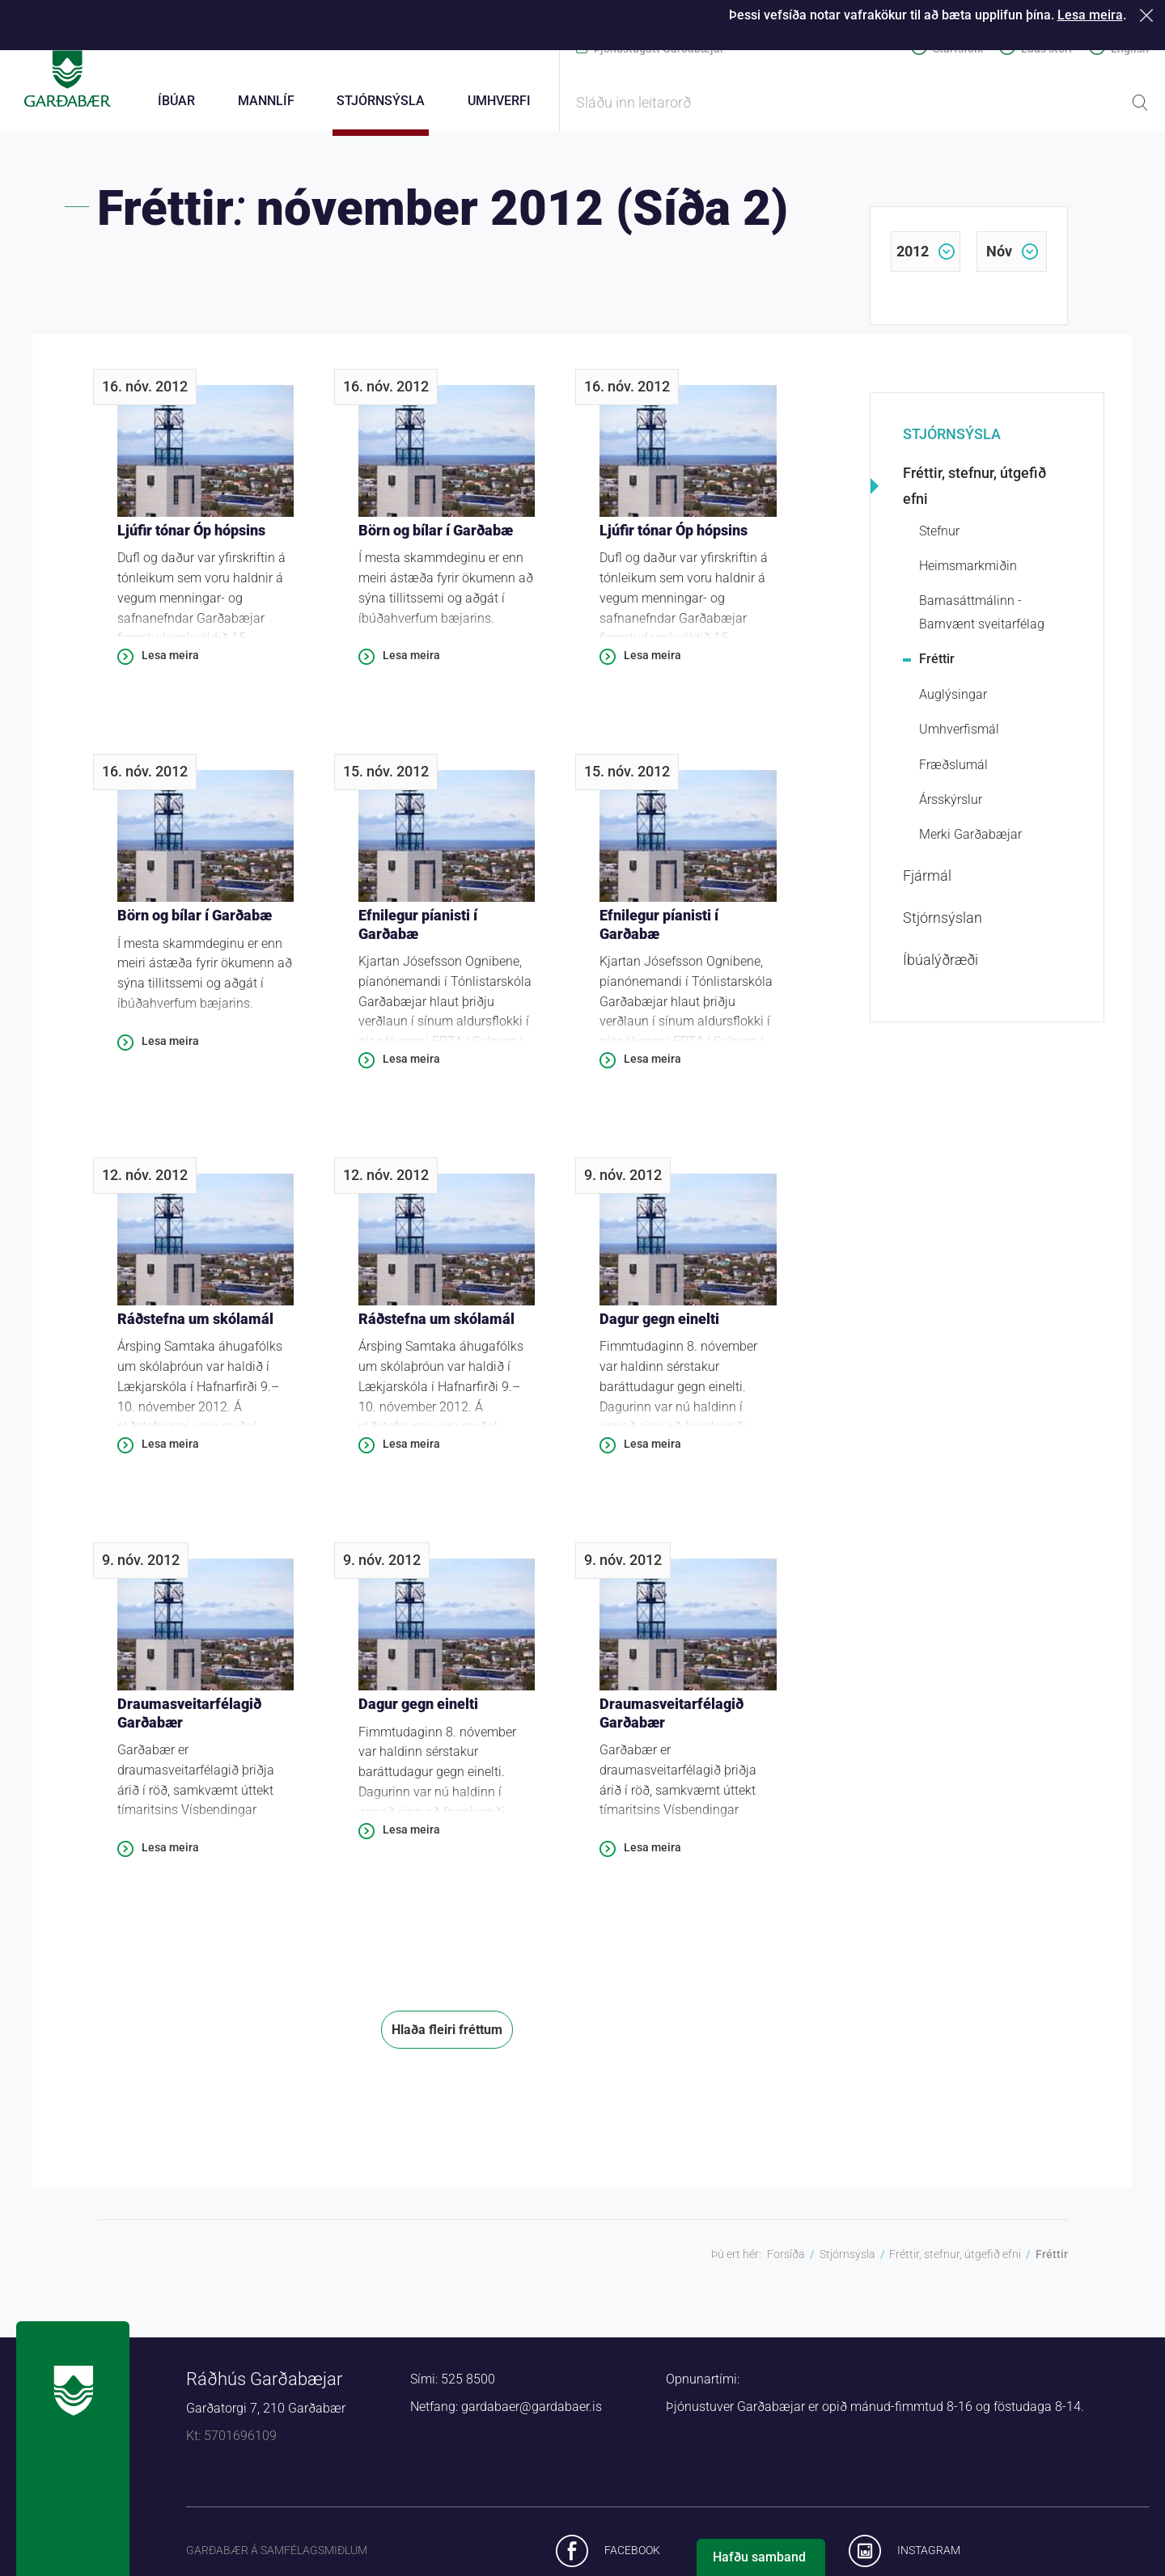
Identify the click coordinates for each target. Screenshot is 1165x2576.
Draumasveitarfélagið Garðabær (189, 1722)
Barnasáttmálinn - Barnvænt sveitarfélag (981, 621)
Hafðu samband (759, 2557)
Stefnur (939, 540)
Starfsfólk (958, 48)
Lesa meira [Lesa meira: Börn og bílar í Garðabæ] (411, 664)
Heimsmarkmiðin (968, 574)
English (1130, 48)
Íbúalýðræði (940, 968)
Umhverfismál (959, 738)
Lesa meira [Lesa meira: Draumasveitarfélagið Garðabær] (170, 1856)
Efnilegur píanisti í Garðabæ (417, 933)
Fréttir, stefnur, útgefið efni (974, 494)
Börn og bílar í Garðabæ (435, 539)
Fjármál (927, 884)
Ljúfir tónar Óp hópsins (191, 539)
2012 (912, 260)
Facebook (632, 2559)
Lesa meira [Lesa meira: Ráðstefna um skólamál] (170, 1452)
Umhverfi (499, 100)
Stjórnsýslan (942, 926)
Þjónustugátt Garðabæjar (659, 48)
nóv (999, 260)
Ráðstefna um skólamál (195, 1327)
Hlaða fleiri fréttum (447, 2038)
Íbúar (176, 100)
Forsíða (786, 2263)
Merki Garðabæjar (970, 843)
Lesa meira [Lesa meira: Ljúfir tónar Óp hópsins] (170, 664)
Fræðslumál (953, 773)
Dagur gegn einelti (659, 1327)
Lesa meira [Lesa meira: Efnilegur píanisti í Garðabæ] (411, 1067)
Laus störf (1047, 48)
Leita (1140, 102)
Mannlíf (266, 100)
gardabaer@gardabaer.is (531, 2415)
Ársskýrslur (950, 808)
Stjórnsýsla (952, 442)
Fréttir (937, 667)
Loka (1149, 15)
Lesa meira (1090, 15)
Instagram (928, 2559)
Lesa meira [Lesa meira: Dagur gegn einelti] (652, 1452)
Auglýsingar (953, 703)
